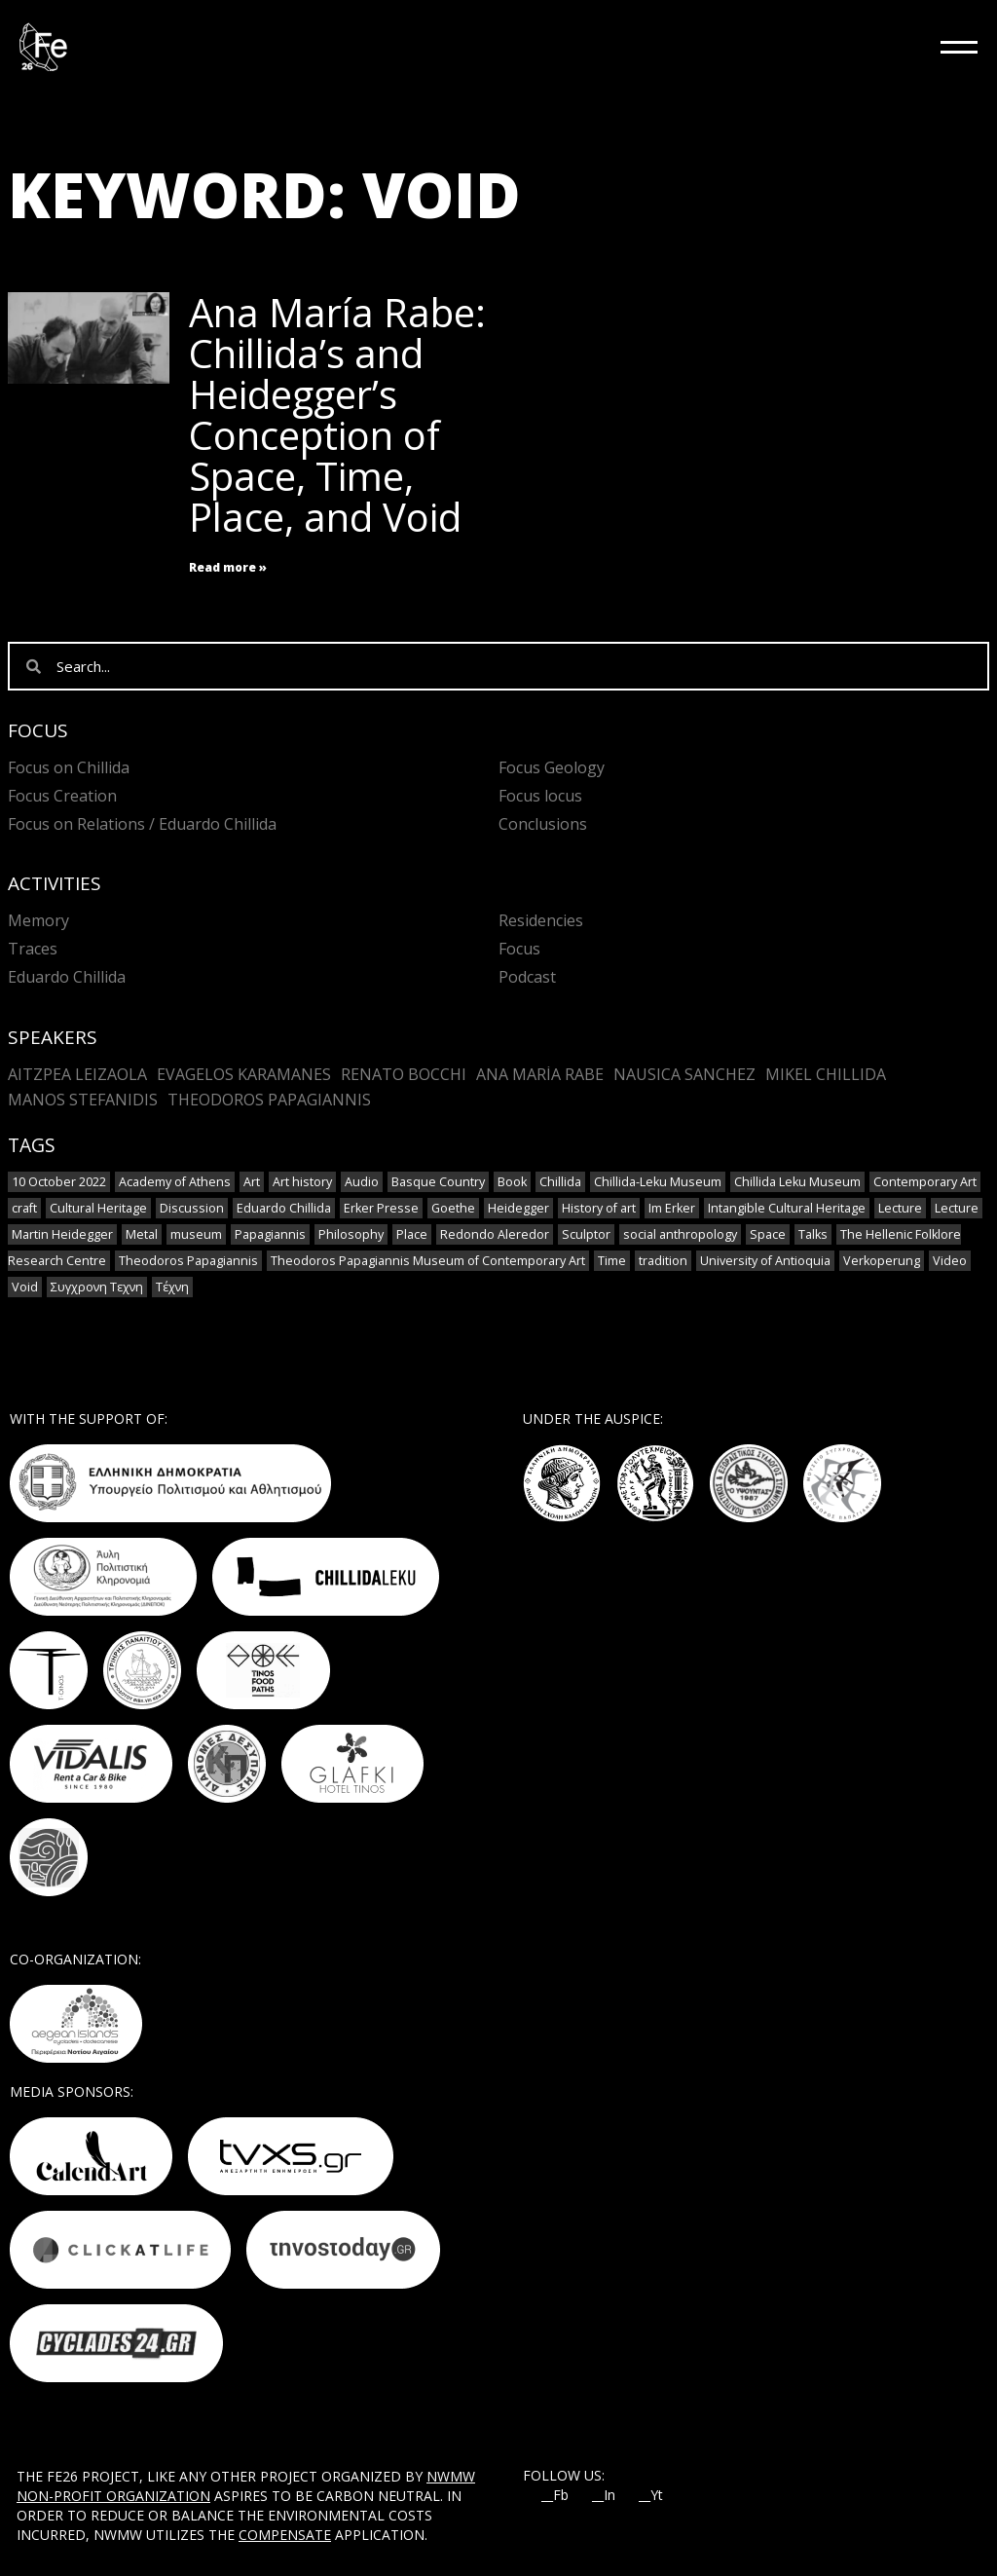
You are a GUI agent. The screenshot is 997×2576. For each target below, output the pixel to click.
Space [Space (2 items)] (768, 1234)
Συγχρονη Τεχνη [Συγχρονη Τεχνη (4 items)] (97, 1287)
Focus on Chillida (68, 767)
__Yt (651, 2495)
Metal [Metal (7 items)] (142, 1234)
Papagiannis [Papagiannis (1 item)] (270, 1234)
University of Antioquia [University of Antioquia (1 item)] (765, 1260)
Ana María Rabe (540, 1074)
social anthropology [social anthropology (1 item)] (680, 1234)
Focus (519, 948)
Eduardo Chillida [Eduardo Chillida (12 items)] (284, 1208)
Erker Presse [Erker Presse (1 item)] (381, 1208)
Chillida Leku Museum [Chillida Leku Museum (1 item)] (797, 1182)
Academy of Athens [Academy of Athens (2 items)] (175, 1182)
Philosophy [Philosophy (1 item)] (351, 1234)
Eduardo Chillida (67, 977)
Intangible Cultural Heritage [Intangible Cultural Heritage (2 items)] (787, 1208)
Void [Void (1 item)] (25, 1287)
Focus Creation (62, 795)
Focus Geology (551, 767)
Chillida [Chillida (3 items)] (560, 1182)
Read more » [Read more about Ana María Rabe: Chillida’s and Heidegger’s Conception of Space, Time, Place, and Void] (228, 567)
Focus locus (540, 795)
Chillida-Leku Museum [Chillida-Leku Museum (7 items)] (657, 1182)
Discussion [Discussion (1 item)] (192, 1208)
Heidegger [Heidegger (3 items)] (518, 1208)
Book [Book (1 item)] (512, 1182)
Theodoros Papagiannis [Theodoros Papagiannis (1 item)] (188, 1260)
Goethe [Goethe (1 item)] (453, 1208)
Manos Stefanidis (83, 1099)
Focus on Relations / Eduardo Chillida (142, 824)
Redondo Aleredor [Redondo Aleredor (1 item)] (494, 1234)
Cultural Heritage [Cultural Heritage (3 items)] (98, 1208)
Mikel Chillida (825, 1074)
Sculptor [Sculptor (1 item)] (586, 1234)
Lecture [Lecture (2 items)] (957, 1208)
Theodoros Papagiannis (269, 1099)
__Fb (555, 2495)
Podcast (527, 977)
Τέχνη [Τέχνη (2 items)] (172, 1287)
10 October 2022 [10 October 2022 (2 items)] (59, 1182)
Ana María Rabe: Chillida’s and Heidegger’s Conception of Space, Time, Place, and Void (337, 414)
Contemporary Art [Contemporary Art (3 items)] (925, 1182)
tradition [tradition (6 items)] (663, 1260)
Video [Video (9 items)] (950, 1260)
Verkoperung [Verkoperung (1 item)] (881, 1260)
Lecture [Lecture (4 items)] (900, 1208)
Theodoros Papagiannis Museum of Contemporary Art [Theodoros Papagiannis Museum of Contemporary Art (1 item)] (428, 1260)
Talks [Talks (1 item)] (813, 1234)
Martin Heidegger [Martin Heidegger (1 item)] (62, 1234)
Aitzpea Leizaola (77, 1074)
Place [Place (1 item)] (411, 1234)
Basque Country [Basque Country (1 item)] (438, 1182)
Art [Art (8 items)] (251, 1182)
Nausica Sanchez (684, 1074)
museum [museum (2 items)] (196, 1234)
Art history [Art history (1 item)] (302, 1182)
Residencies (540, 920)
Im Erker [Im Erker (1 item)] (671, 1208)
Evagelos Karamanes (244, 1074)
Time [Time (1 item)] (612, 1260)
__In (603, 2495)
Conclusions (542, 824)
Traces (32, 948)
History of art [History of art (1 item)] (599, 1208)
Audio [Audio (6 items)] (362, 1182)
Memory (38, 920)
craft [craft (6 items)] (24, 1208)
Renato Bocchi (403, 1074)
